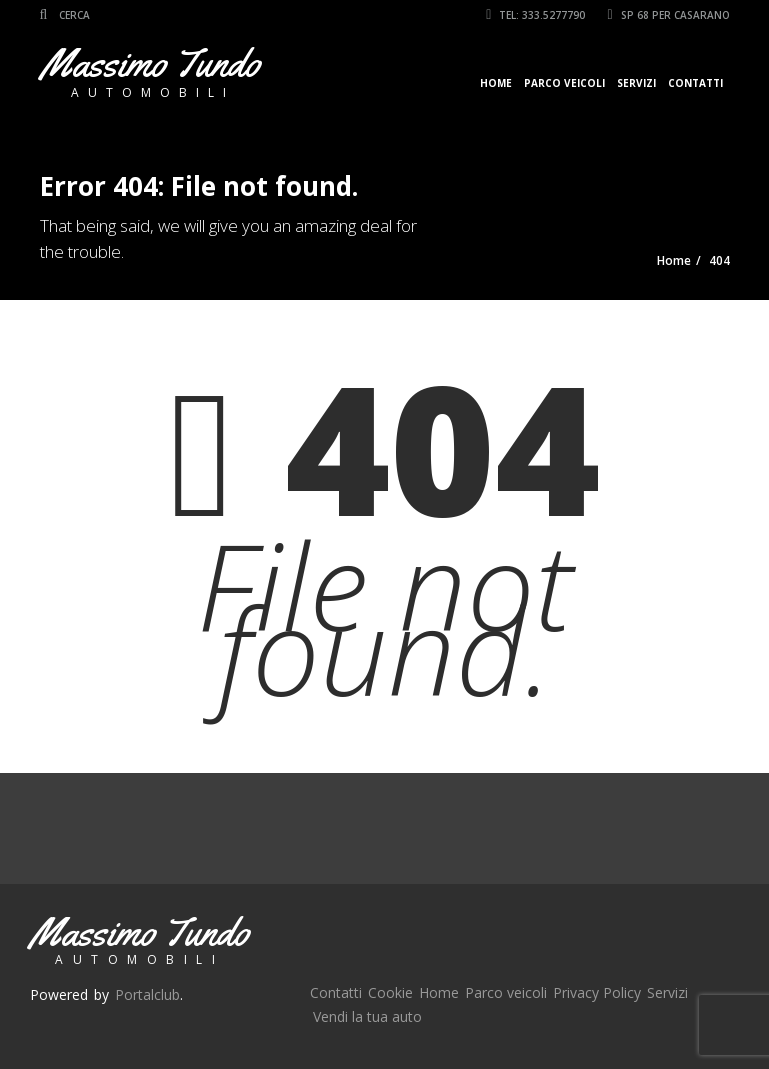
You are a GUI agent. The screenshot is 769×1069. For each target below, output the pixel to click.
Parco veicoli (564, 83)
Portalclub (147, 994)
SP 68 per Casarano (668, 15)
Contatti (695, 83)
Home (496, 83)
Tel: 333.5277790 (535, 15)
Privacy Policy (597, 992)
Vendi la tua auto (367, 1016)
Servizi (636, 83)
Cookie (390, 992)
